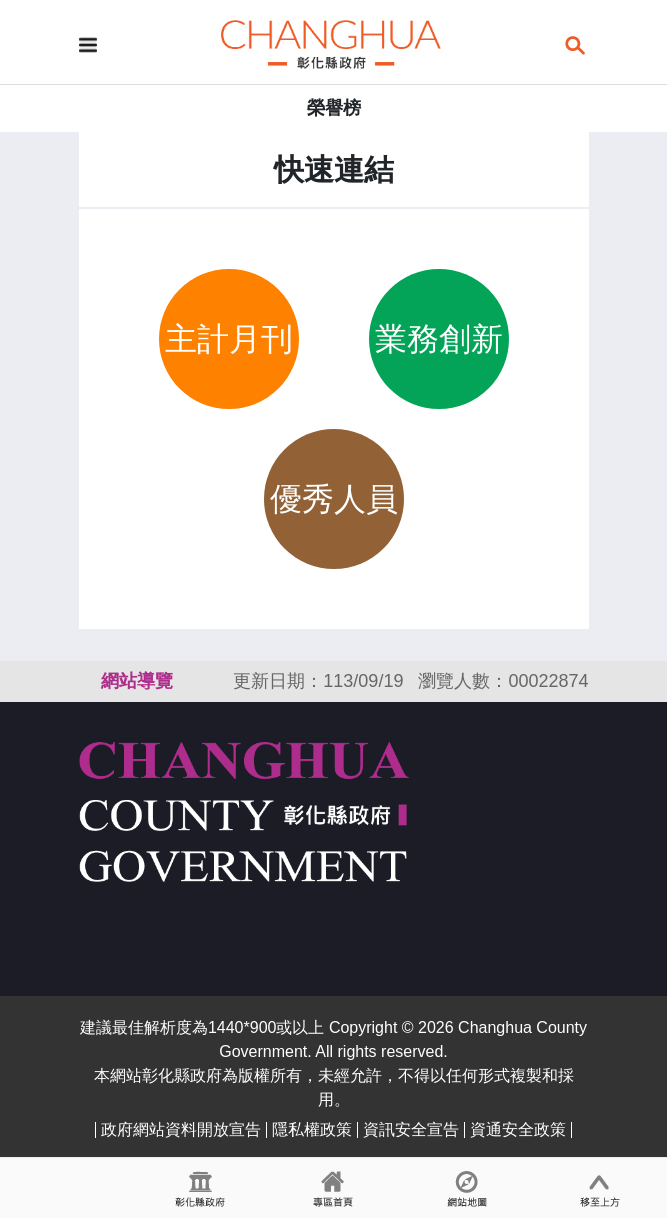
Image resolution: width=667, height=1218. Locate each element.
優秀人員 (334, 499)
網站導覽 (137, 681)
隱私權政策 (312, 1129)
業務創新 (439, 339)
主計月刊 (229, 339)
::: (88, 681)
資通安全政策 (518, 1129)
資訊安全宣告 (411, 1129)
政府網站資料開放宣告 (181, 1129)
